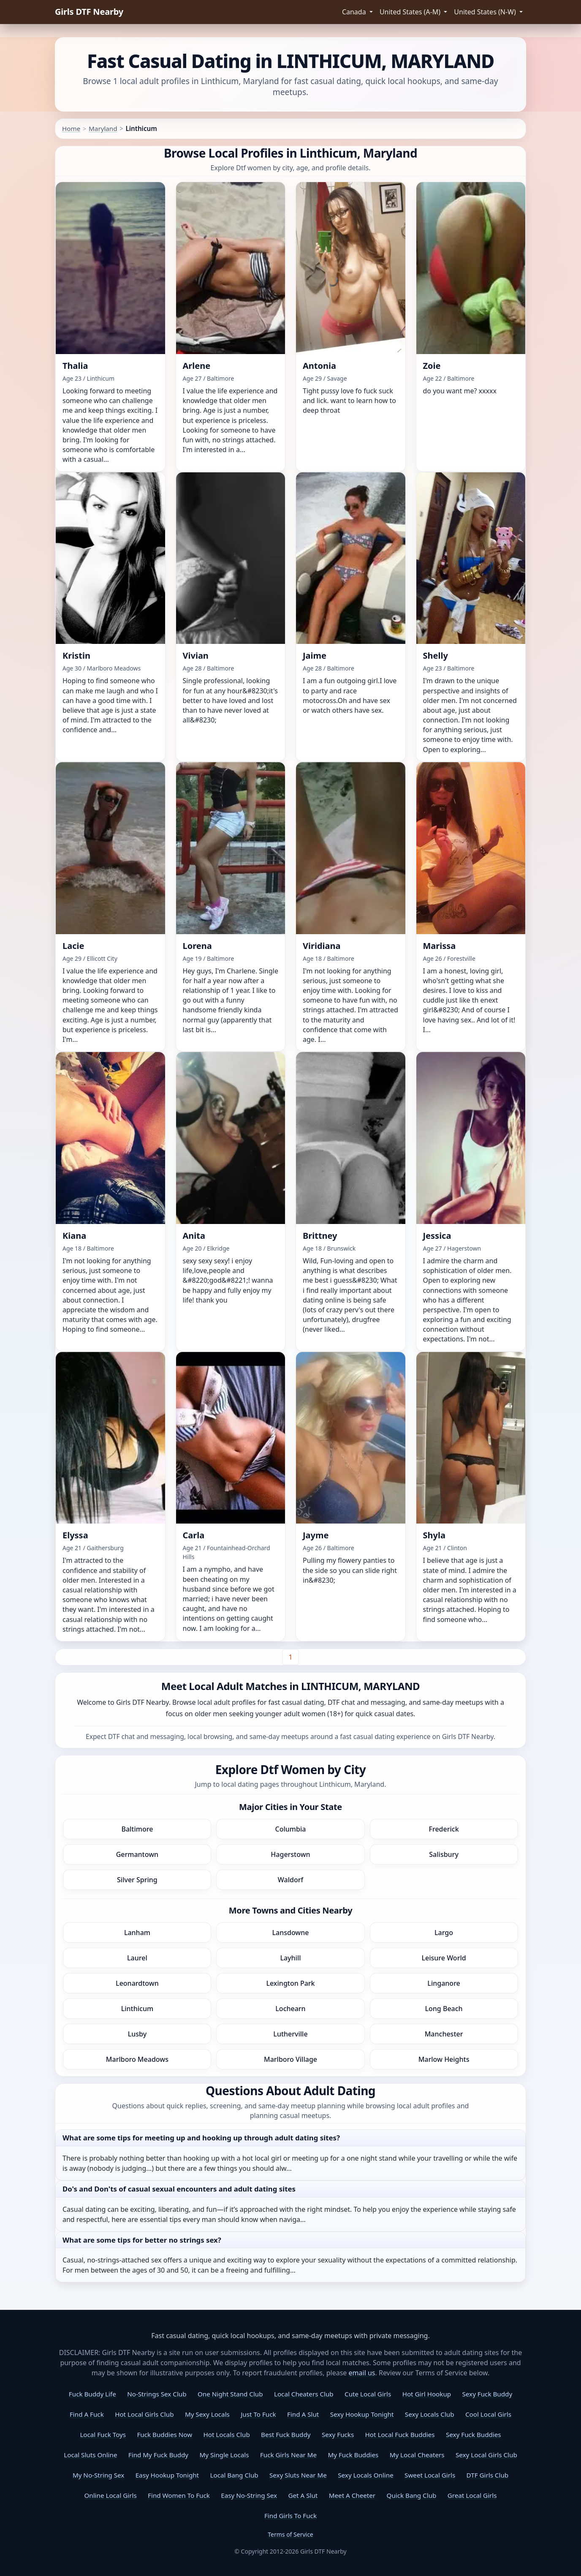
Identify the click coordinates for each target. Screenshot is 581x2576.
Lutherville (290, 2034)
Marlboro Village (290, 2059)
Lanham (137, 1932)
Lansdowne (290, 1932)
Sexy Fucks (338, 2434)
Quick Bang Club (412, 2495)
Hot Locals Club (227, 2434)
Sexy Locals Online (365, 2475)
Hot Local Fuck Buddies (400, 2434)
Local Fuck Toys (103, 2434)
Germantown (137, 1854)
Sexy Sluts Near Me (298, 2475)
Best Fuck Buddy (285, 2434)
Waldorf (290, 1879)
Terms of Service (290, 2534)
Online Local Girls (110, 2495)
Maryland (103, 128)
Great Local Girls (472, 2495)
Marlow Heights (444, 2059)
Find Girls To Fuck (290, 2515)
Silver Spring (137, 1879)
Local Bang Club (234, 2475)
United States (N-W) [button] (486, 11)
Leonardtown (137, 1983)
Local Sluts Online (90, 2455)
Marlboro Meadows (137, 2059)
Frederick (444, 1829)
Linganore (443, 1983)
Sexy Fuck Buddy (487, 2394)
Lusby (137, 2034)
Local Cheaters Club (304, 2394)
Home (71, 128)
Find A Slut (303, 2414)
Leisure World (443, 1958)
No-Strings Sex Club (156, 2394)
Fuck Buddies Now (164, 2434)
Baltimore (137, 1829)
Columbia (290, 1829)
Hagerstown (290, 1854)
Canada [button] (355, 11)
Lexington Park (290, 1983)
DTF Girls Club (488, 2475)
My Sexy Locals (207, 2414)
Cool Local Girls (488, 2414)
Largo (443, 1932)
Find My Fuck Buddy (158, 2455)
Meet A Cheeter (352, 2495)
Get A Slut (303, 2495)
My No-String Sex (98, 2475)
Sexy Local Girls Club (486, 2455)
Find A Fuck (87, 2414)
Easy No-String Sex (249, 2495)
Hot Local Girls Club (144, 2414)
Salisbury (444, 1854)
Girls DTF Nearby (89, 11)
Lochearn (290, 2008)
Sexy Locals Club (429, 2414)
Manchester (444, 2034)
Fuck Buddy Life (92, 2394)
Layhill (290, 1958)
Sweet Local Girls (430, 2475)
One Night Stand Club (230, 2394)
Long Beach (444, 2008)
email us (362, 2372)
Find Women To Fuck (179, 2495)
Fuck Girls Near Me (288, 2455)
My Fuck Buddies (353, 2455)
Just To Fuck (258, 2414)
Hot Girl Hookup (426, 2394)
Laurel (137, 1958)
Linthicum (137, 2008)
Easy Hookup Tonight (167, 2475)
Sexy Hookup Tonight (362, 2414)
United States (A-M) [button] (411, 11)
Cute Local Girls (368, 2394)
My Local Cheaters (417, 2455)
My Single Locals (224, 2455)
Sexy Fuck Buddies (473, 2434)
